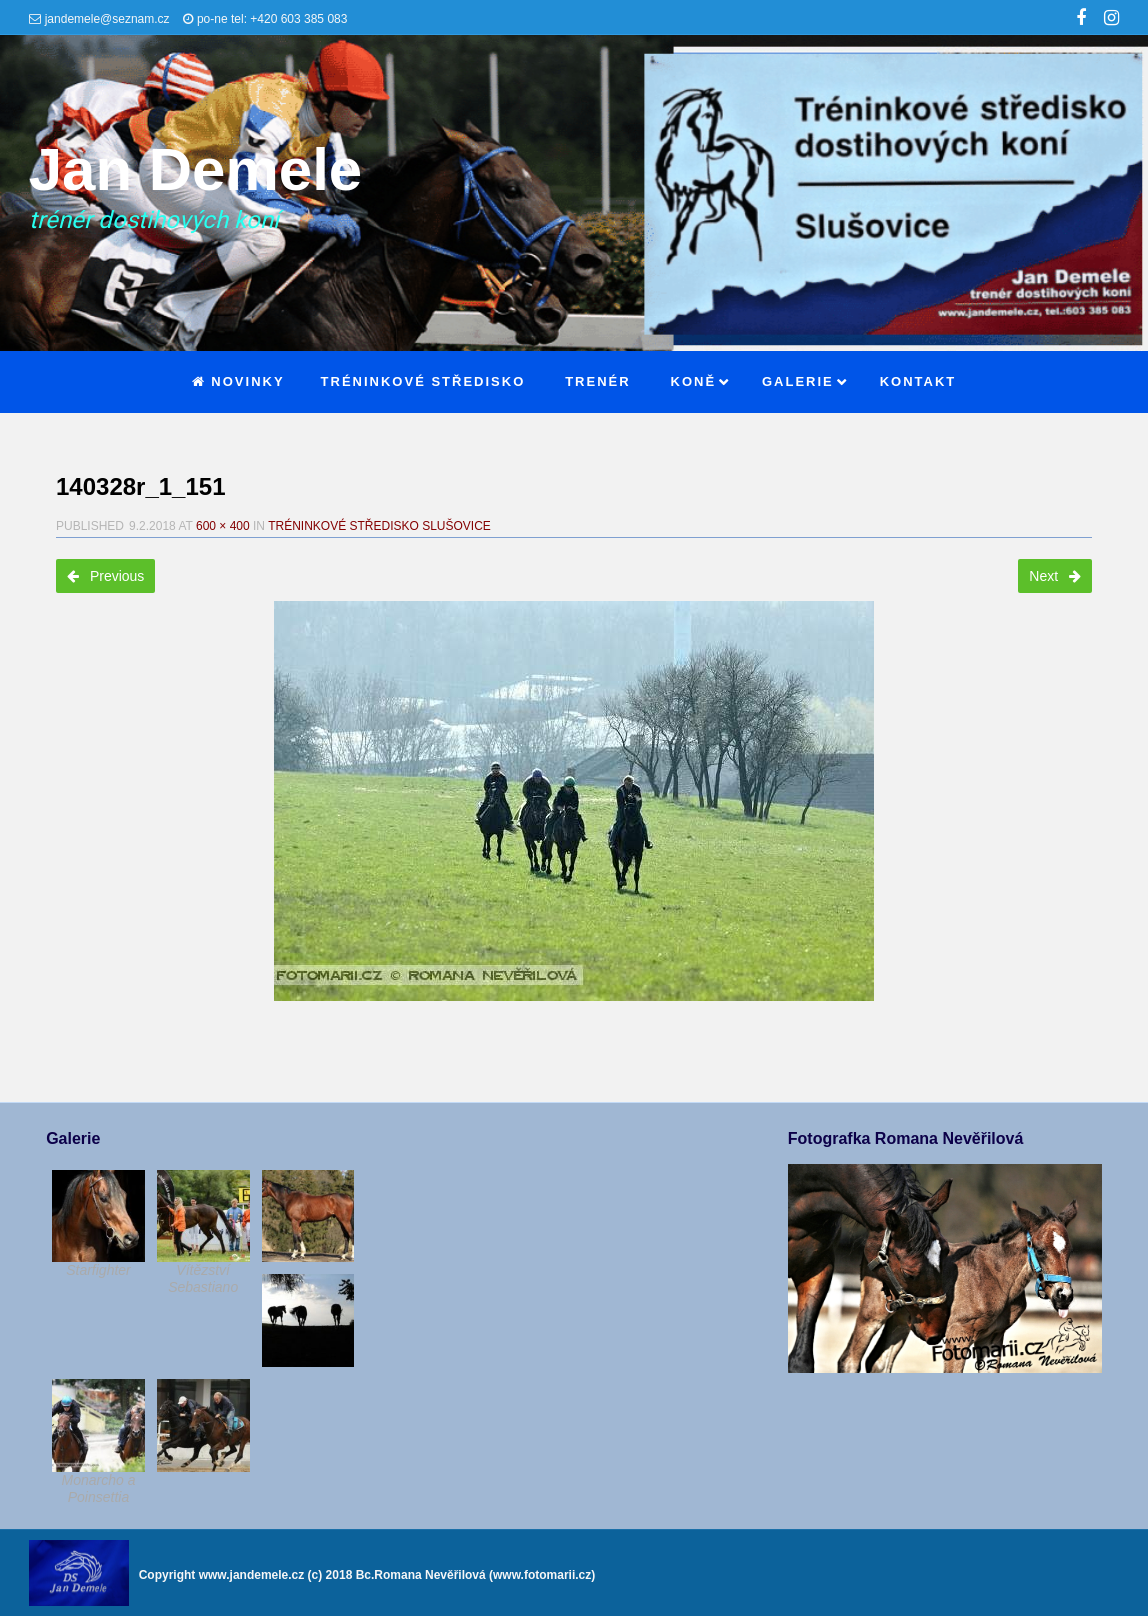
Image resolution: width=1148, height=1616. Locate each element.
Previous (105, 576)
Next (1055, 576)
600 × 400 (223, 526)
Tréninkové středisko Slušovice (379, 526)
